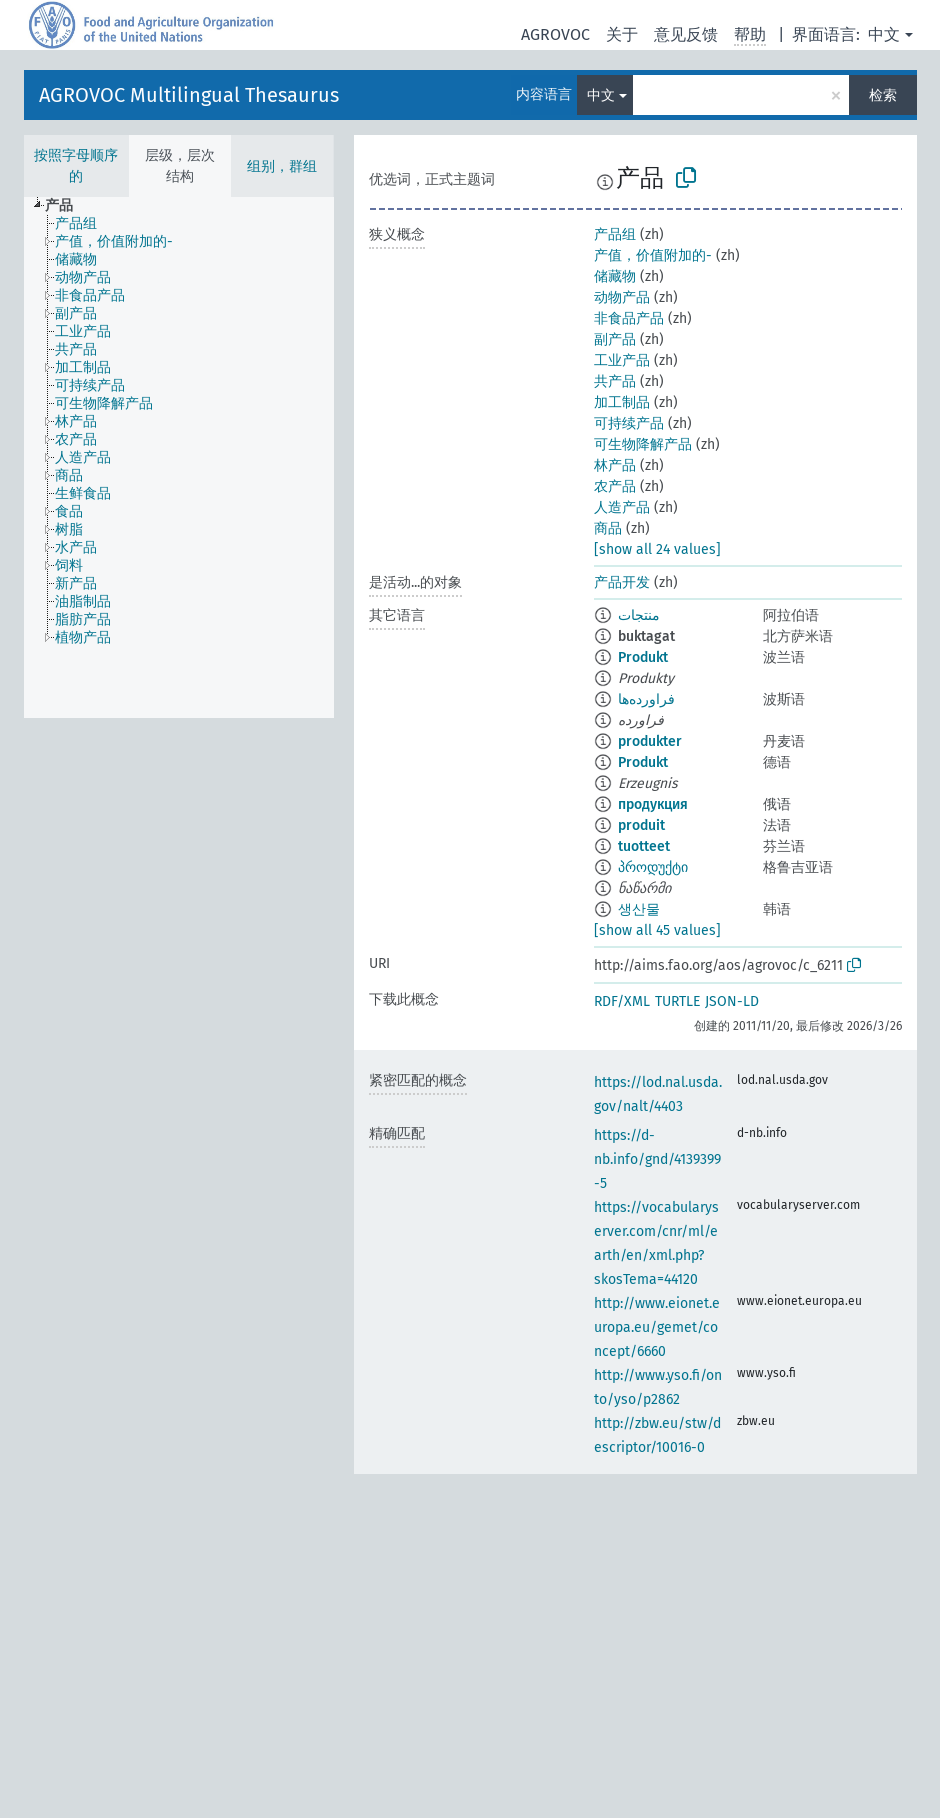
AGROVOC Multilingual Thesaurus (189, 95)
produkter (650, 741)
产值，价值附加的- (653, 255)
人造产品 (622, 507)
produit (641, 825)
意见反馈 (686, 34)
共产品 (615, 381)
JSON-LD (732, 1001)
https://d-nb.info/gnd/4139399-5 (657, 1159)
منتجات (639, 615)
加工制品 (622, 402)
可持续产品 (629, 423)
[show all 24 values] (657, 549)
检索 (883, 95)
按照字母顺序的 (76, 166)
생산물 (639, 909)
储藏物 (615, 276)
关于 (622, 34)
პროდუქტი (653, 867)
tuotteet (644, 846)
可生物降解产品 (643, 444)
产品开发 (622, 582)
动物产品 (622, 297)
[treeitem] (67, 206)
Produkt (643, 657)
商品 (608, 528)
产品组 (615, 234)
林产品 (615, 465)
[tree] (179, 457)
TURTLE (677, 1001)
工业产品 (622, 360)
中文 (884, 34)
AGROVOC (555, 34)
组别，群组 (282, 166)
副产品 (615, 339)
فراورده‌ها (646, 699)
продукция (653, 804)
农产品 (615, 486)
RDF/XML (622, 1001)
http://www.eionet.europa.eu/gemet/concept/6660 (657, 1327)
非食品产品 (629, 318)
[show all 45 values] (657, 930)
